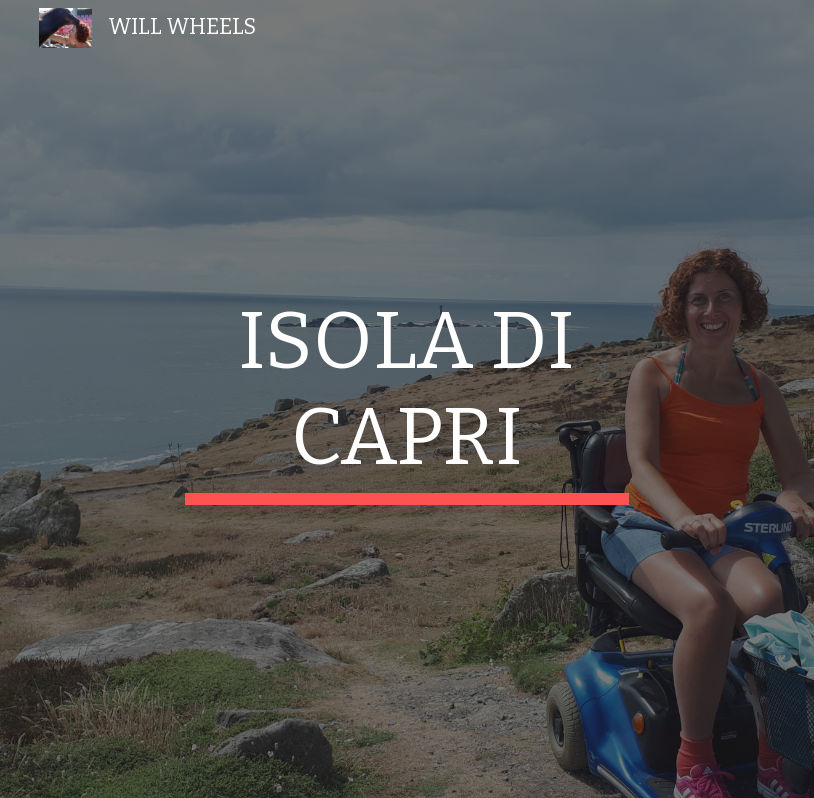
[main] (407, 399)
